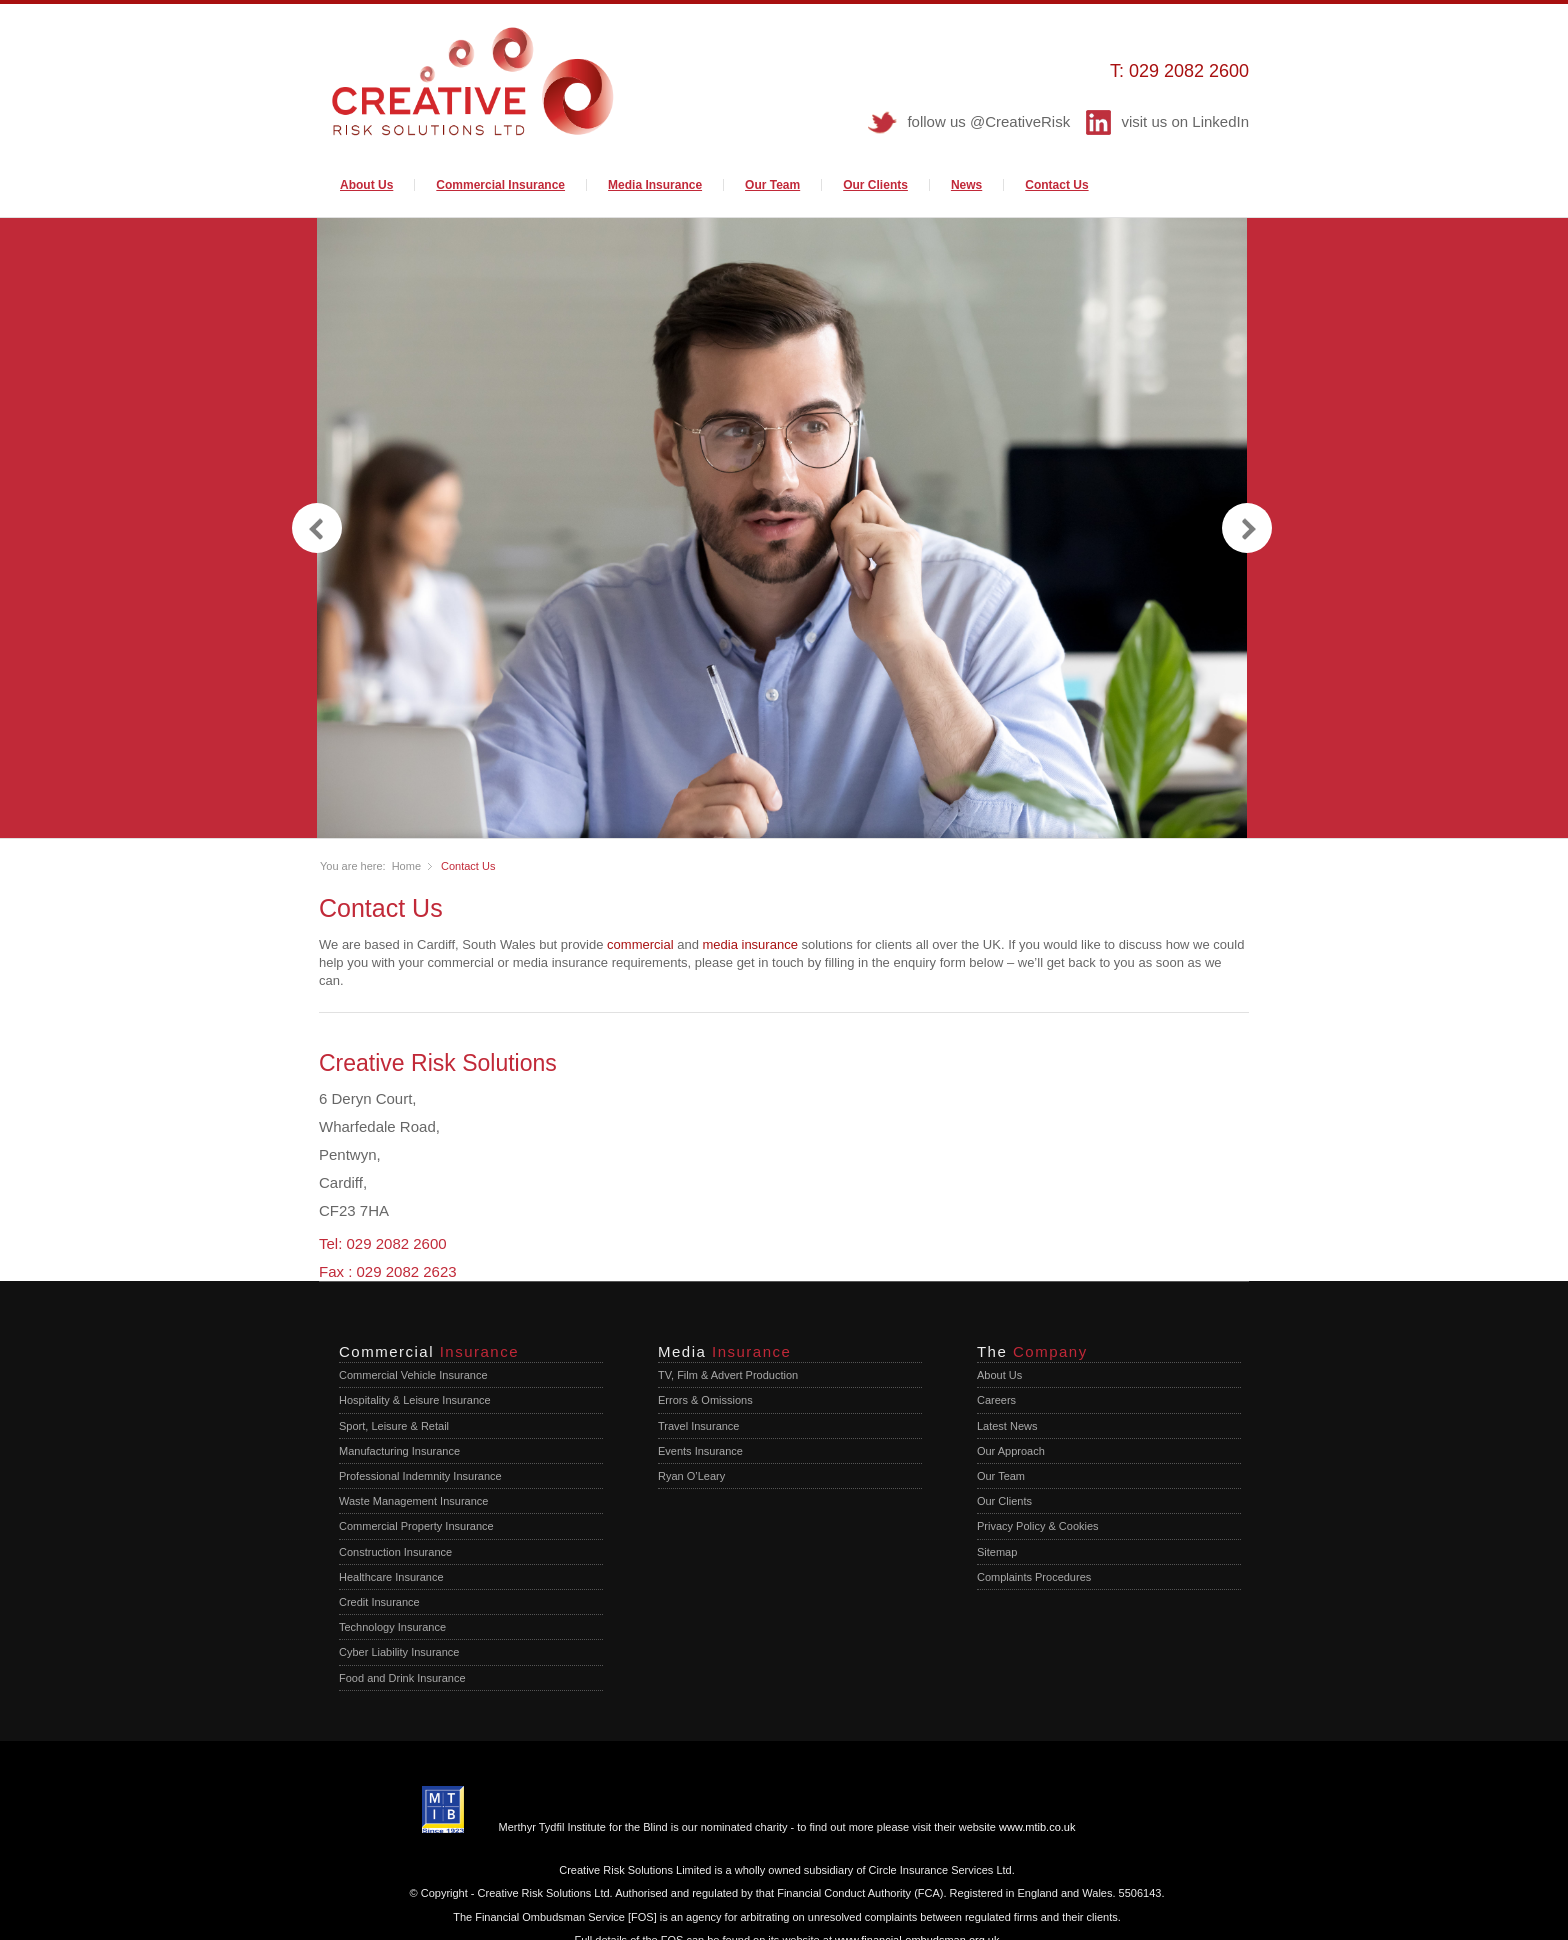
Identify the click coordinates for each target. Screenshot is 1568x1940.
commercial (640, 944)
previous (317, 528)
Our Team (772, 185)
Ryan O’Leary (691, 1476)
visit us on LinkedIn (1185, 121)
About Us (366, 185)
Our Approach (1011, 1451)
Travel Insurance (699, 1426)
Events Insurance (700, 1451)
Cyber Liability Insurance (399, 1652)
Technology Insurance (392, 1627)
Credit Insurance (379, 1602)
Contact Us (1056, 185)
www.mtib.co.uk (1037, 1827)
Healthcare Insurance (391, 1577)
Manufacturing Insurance (399, 1451)
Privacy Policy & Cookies (1038, 1526)
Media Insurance (655, 185)
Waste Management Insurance (413, 1501)
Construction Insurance (395, 1552)
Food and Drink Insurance (402, 1677)
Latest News (1007, 1426)
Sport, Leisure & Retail (394, 1426)
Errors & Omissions (705, 1400)
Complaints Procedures (1034, 1577)
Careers (996, 1400)
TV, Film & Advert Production (728, 1375)
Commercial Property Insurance (416, 1526)
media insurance (749, 944)
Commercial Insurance (500, 185)
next (1247, 528)
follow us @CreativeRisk (988, 121)
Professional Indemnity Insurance (420, 1476)
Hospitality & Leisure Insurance (415, 1400)
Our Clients (875, 185)
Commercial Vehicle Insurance (413, 1375)
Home (406, 866)
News (966, 185)
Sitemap (997, 1552)
